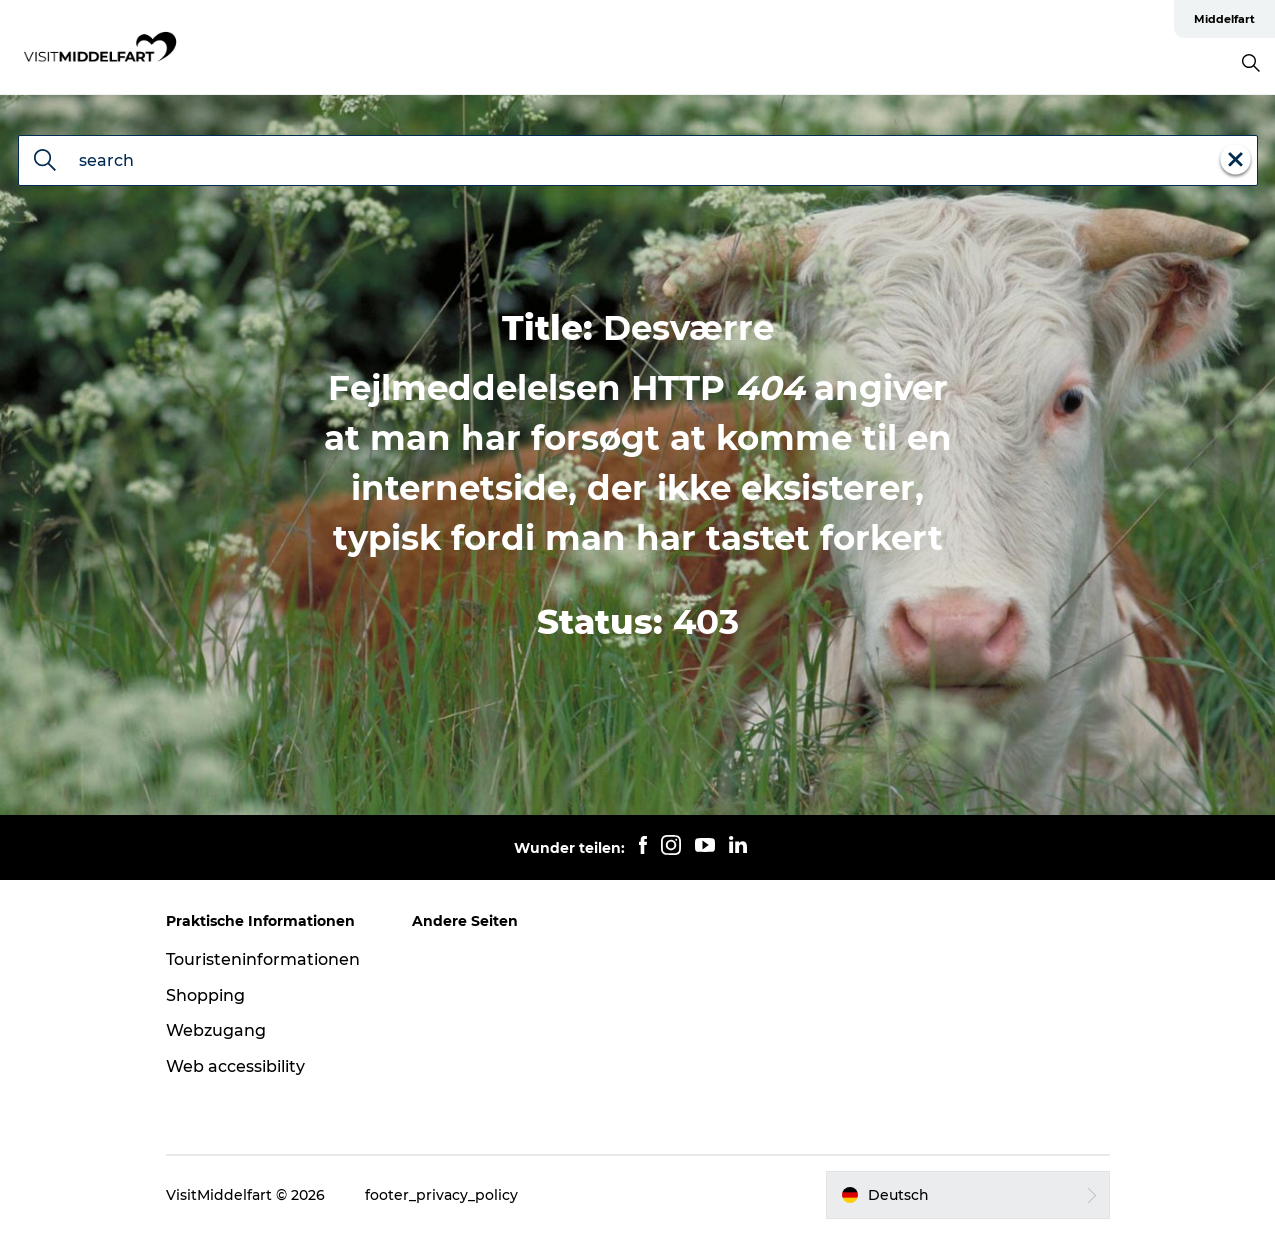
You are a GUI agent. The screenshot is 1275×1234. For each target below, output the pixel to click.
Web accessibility (235, 1066)
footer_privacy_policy (441, 1195)
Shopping (205, 995)
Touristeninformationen (263, 959)
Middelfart (1224, 19)
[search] (45, 162)
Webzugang (216, 1030)
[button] (967, 1195)
